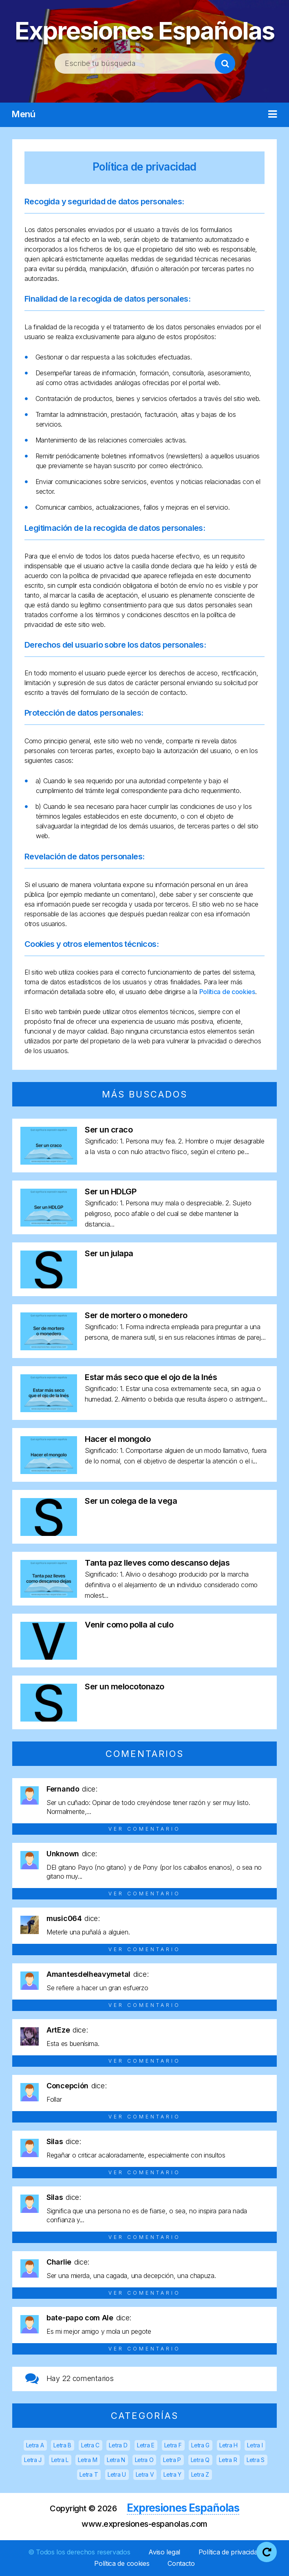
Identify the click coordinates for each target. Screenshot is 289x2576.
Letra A (35, 2445)
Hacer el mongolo (117, 1439)
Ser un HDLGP (110, 1191)
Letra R (228, 2459)
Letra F (173, 2445)
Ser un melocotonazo (124, 1686)
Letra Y (172, 2474)
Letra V (145, 2474)
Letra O (144, 2459)
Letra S (256, 2459)
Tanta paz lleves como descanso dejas (157, 1563)
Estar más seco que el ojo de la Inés (151, 1377)
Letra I (255, 2445)
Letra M (87, 2459)
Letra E (145, 2445)
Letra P (172, 2459)
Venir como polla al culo (129, 1625)
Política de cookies (227, 992)
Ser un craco (108, 1130)
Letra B (62, 2445)
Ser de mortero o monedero (136, 1315)
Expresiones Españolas (144, 31)
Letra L (59, 2459)
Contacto (181, 2563)
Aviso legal (164, 2552)
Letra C (90, 2445)
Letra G (200, 2445)
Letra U (117, 2474)
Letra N (116, 2459)
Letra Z (200, 2474)
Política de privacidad (144, 166)
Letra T (88, 2474)
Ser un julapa (109, 1253)
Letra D (118, 2445)
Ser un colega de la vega (131, 1501)
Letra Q (200, 2459)
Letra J (33, 2459)
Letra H (228, 2445)
